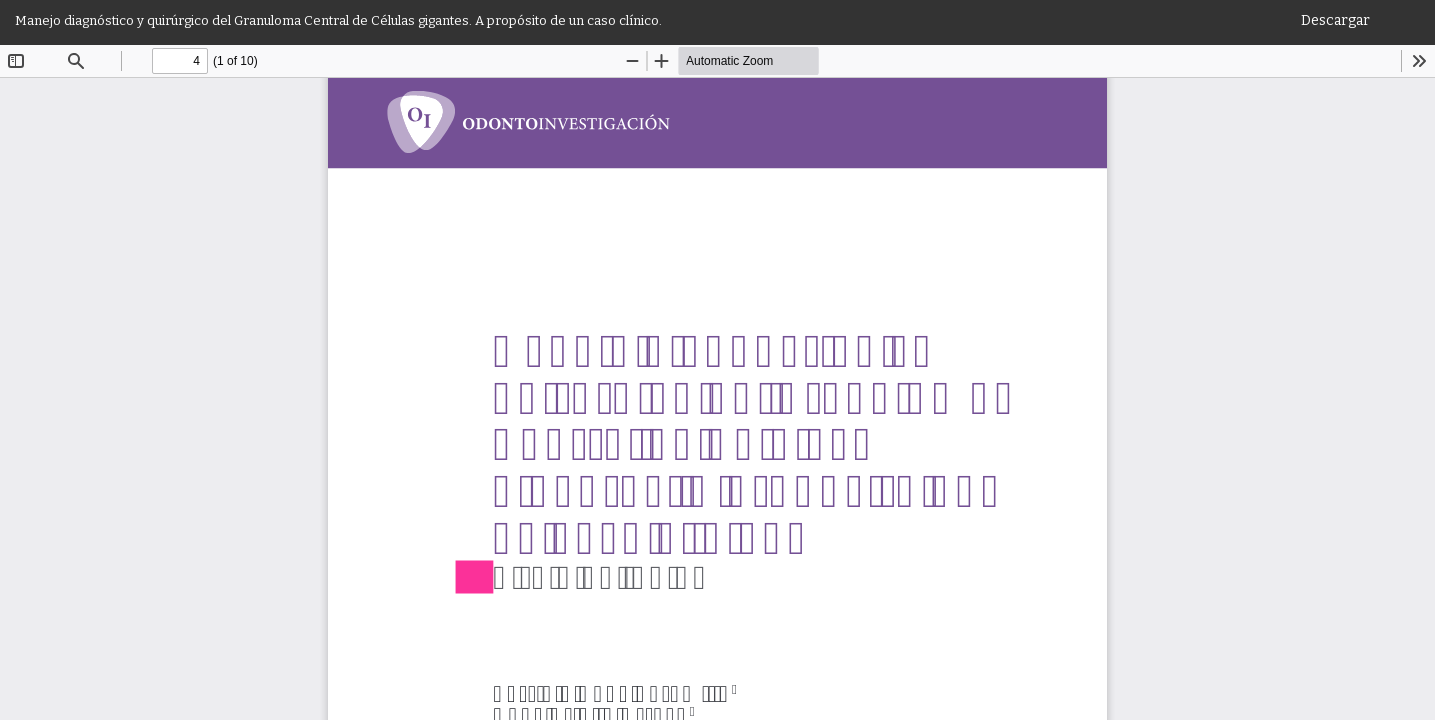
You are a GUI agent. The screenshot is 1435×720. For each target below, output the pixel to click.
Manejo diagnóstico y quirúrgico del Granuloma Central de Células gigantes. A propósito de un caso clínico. (338, 20)
